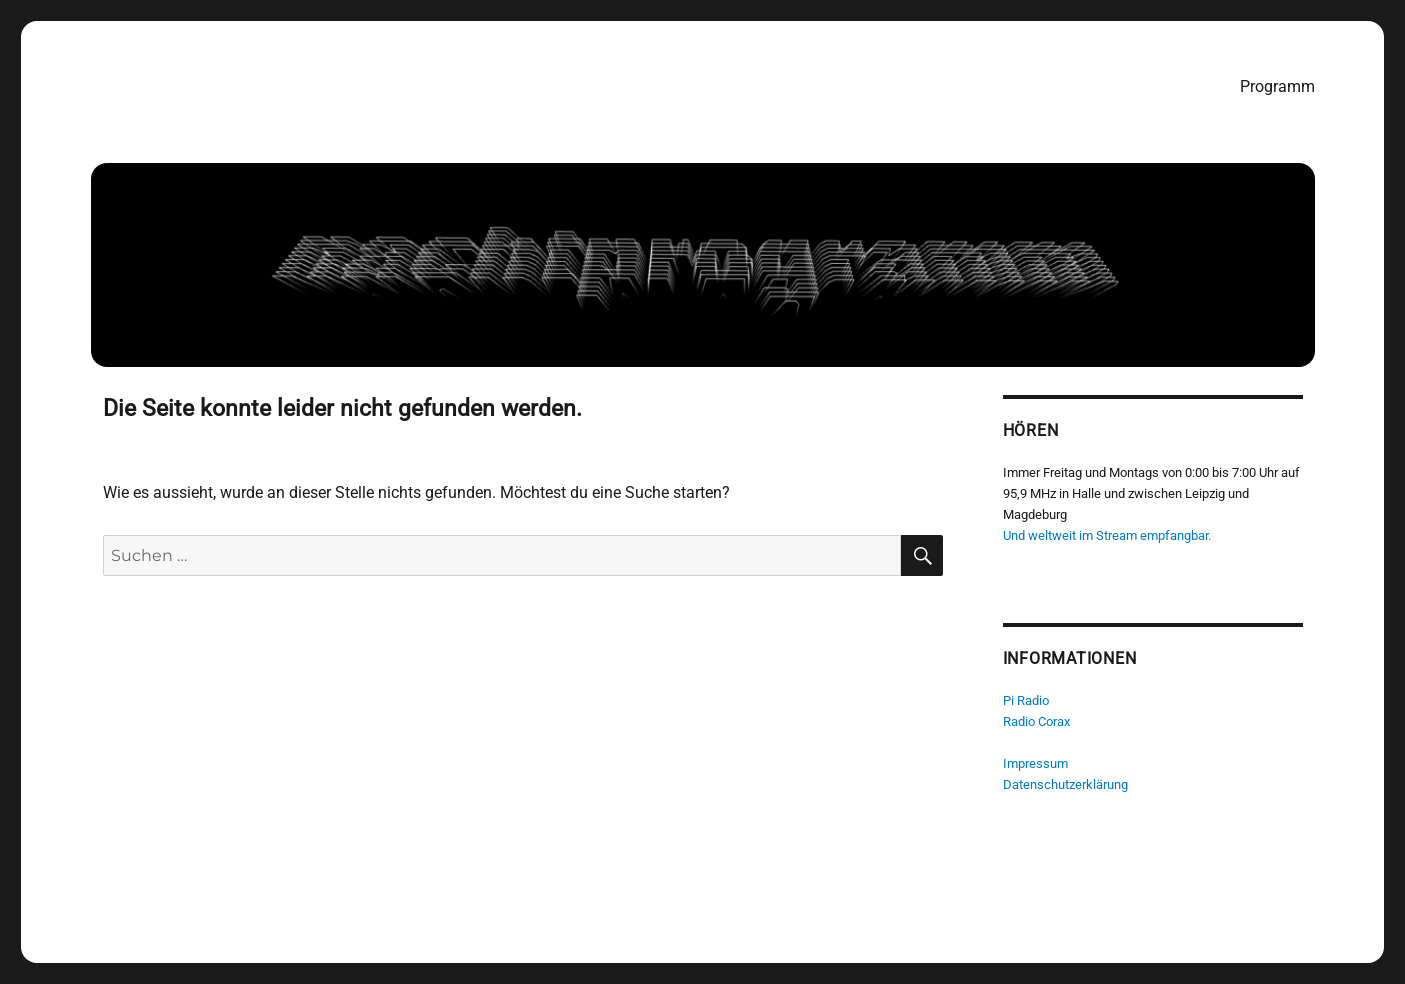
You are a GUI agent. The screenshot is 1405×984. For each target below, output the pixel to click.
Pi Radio (1026, 700)
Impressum (1035, 763)
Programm (1277, 86)
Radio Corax (1036, 721)
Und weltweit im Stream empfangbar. (1107, 535)
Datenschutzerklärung (1065, 784)
